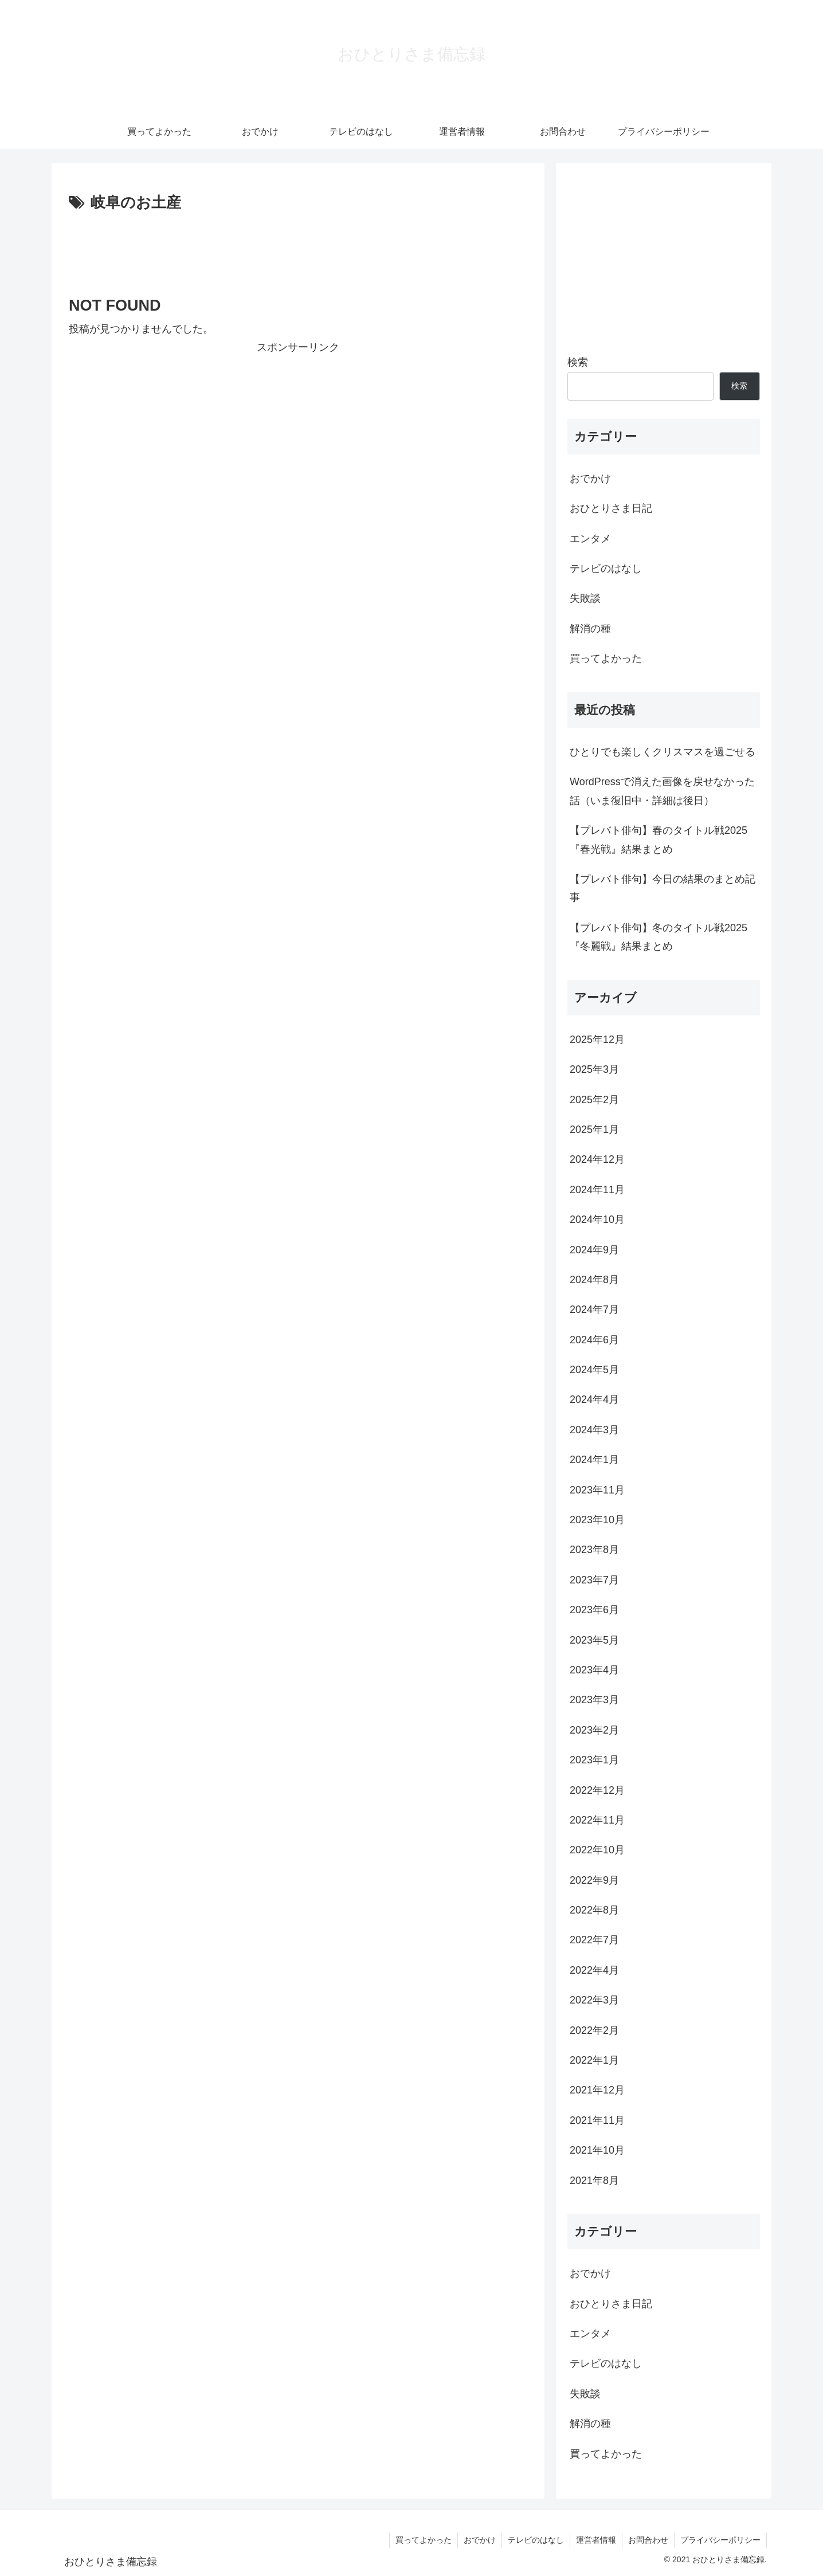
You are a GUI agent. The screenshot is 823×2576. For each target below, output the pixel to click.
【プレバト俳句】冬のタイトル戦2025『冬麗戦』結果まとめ (658, 937)
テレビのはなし (536, 2539)
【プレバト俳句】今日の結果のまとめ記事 (662, 888)
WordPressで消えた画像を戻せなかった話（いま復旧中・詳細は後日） (662, 791)
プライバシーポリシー (720, 2539)
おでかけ (480, 2539)
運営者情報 (596, 2539)
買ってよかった (423, 2539)
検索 (577, 362)
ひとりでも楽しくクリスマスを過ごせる (662, 752)
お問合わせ (648, 2539)
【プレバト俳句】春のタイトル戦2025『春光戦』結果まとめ (658, 839)
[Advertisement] (298, 247)
